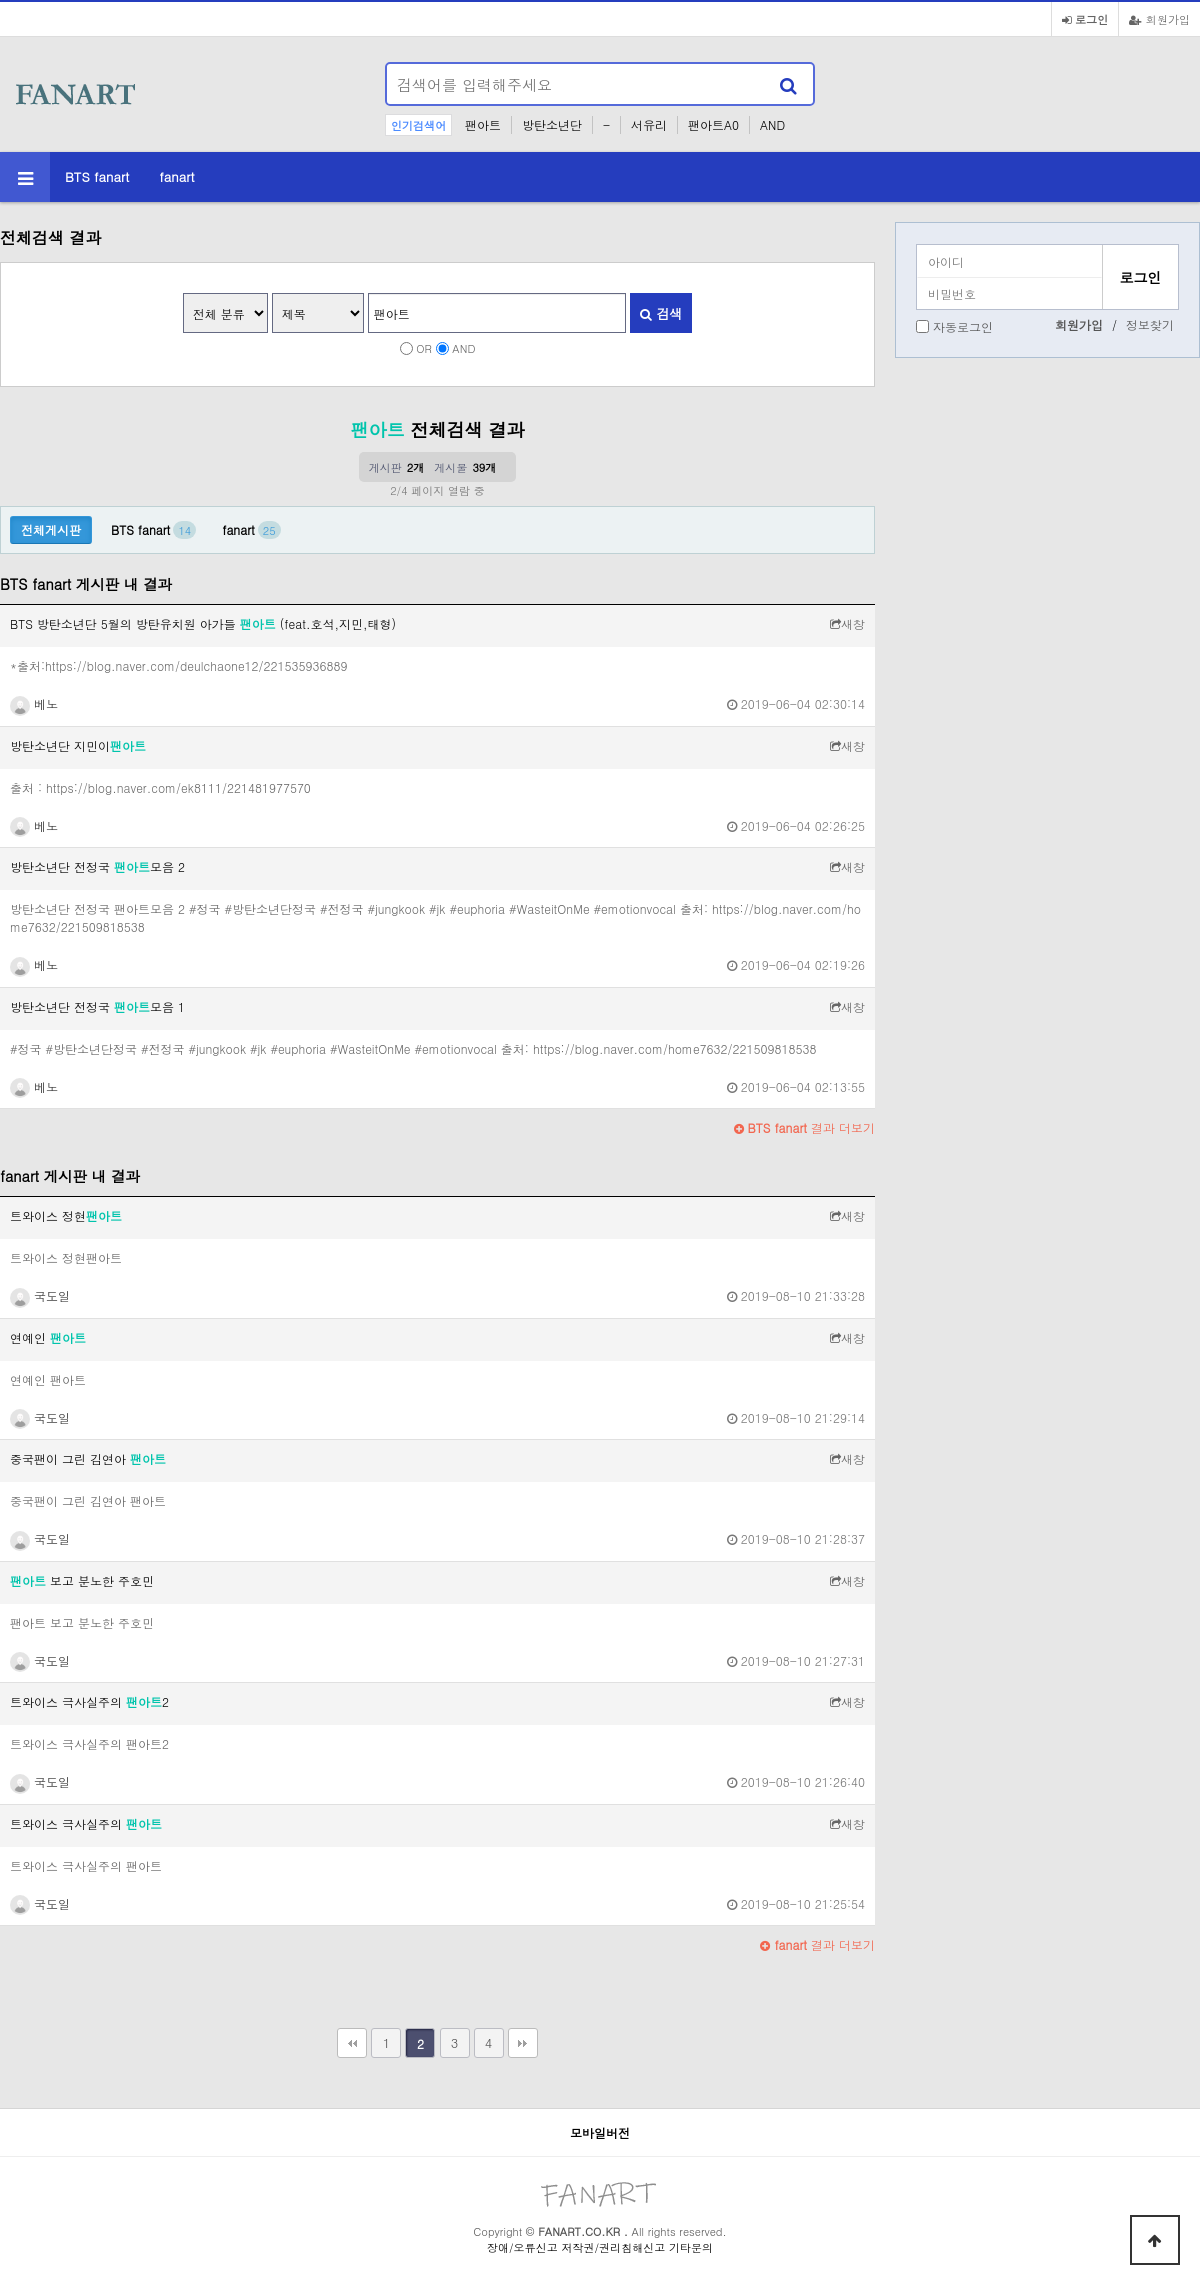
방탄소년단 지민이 (78, 745)
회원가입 (1159, 19)
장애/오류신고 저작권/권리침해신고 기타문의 (600, 2247)
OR (424, 348)
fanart (176, 176)
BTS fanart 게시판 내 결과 (86, 584)
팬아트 (483, 124)
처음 (352, 2043)
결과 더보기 (804, 1127)
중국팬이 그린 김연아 (88, 1458)
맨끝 (523, 2043)
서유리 (649, 124)
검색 (661, 313)
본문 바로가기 (0, 0)
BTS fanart (97, 176)
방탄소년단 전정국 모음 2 (97, 866)
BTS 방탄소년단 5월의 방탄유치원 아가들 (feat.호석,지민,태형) (203, 623)
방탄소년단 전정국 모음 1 (97, 1006)
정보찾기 (1150, 324)
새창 (847, 623)
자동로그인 (963, 326)
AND (772, 124)
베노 (34, 703)
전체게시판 (51, 529)
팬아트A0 (713, 124)
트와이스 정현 (66, 1215)
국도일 (40, 1295)
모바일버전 (600, 2132)
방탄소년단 (552, 124)
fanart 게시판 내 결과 (70, 1176)
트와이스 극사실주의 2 (89, 1701)
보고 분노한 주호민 (82, 1580)
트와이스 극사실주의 (86, 1823)
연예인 (48, 1337)
